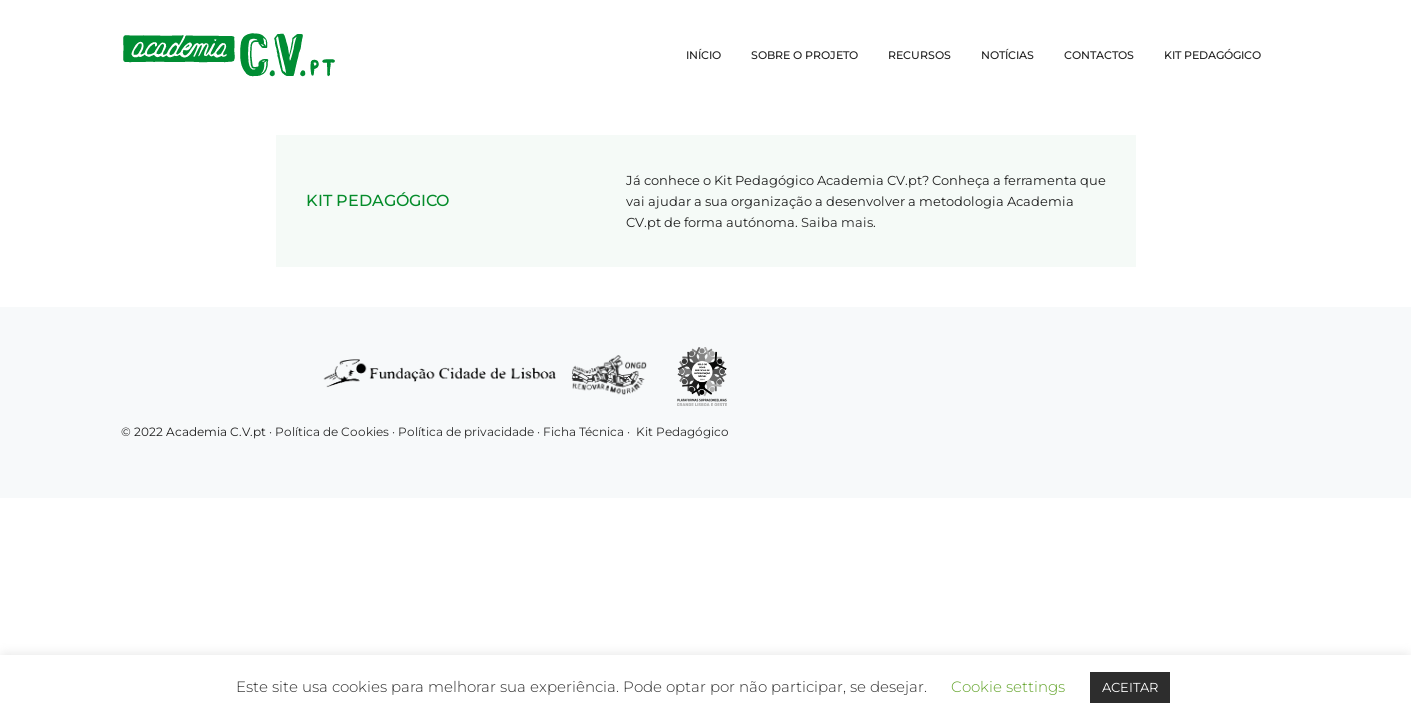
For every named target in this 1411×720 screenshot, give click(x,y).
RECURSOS (919, 55)
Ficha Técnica (583, 431)
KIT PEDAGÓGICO (1212, 55)
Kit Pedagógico (682, 431)
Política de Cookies (332, 431)
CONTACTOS (1099, 55)
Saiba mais (837, 222)
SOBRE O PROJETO (804, 55)
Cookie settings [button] (1008, 686)
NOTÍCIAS (1007, 55)
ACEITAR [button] (1130, 687)
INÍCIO (703, 55)
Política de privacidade (467, 431)
